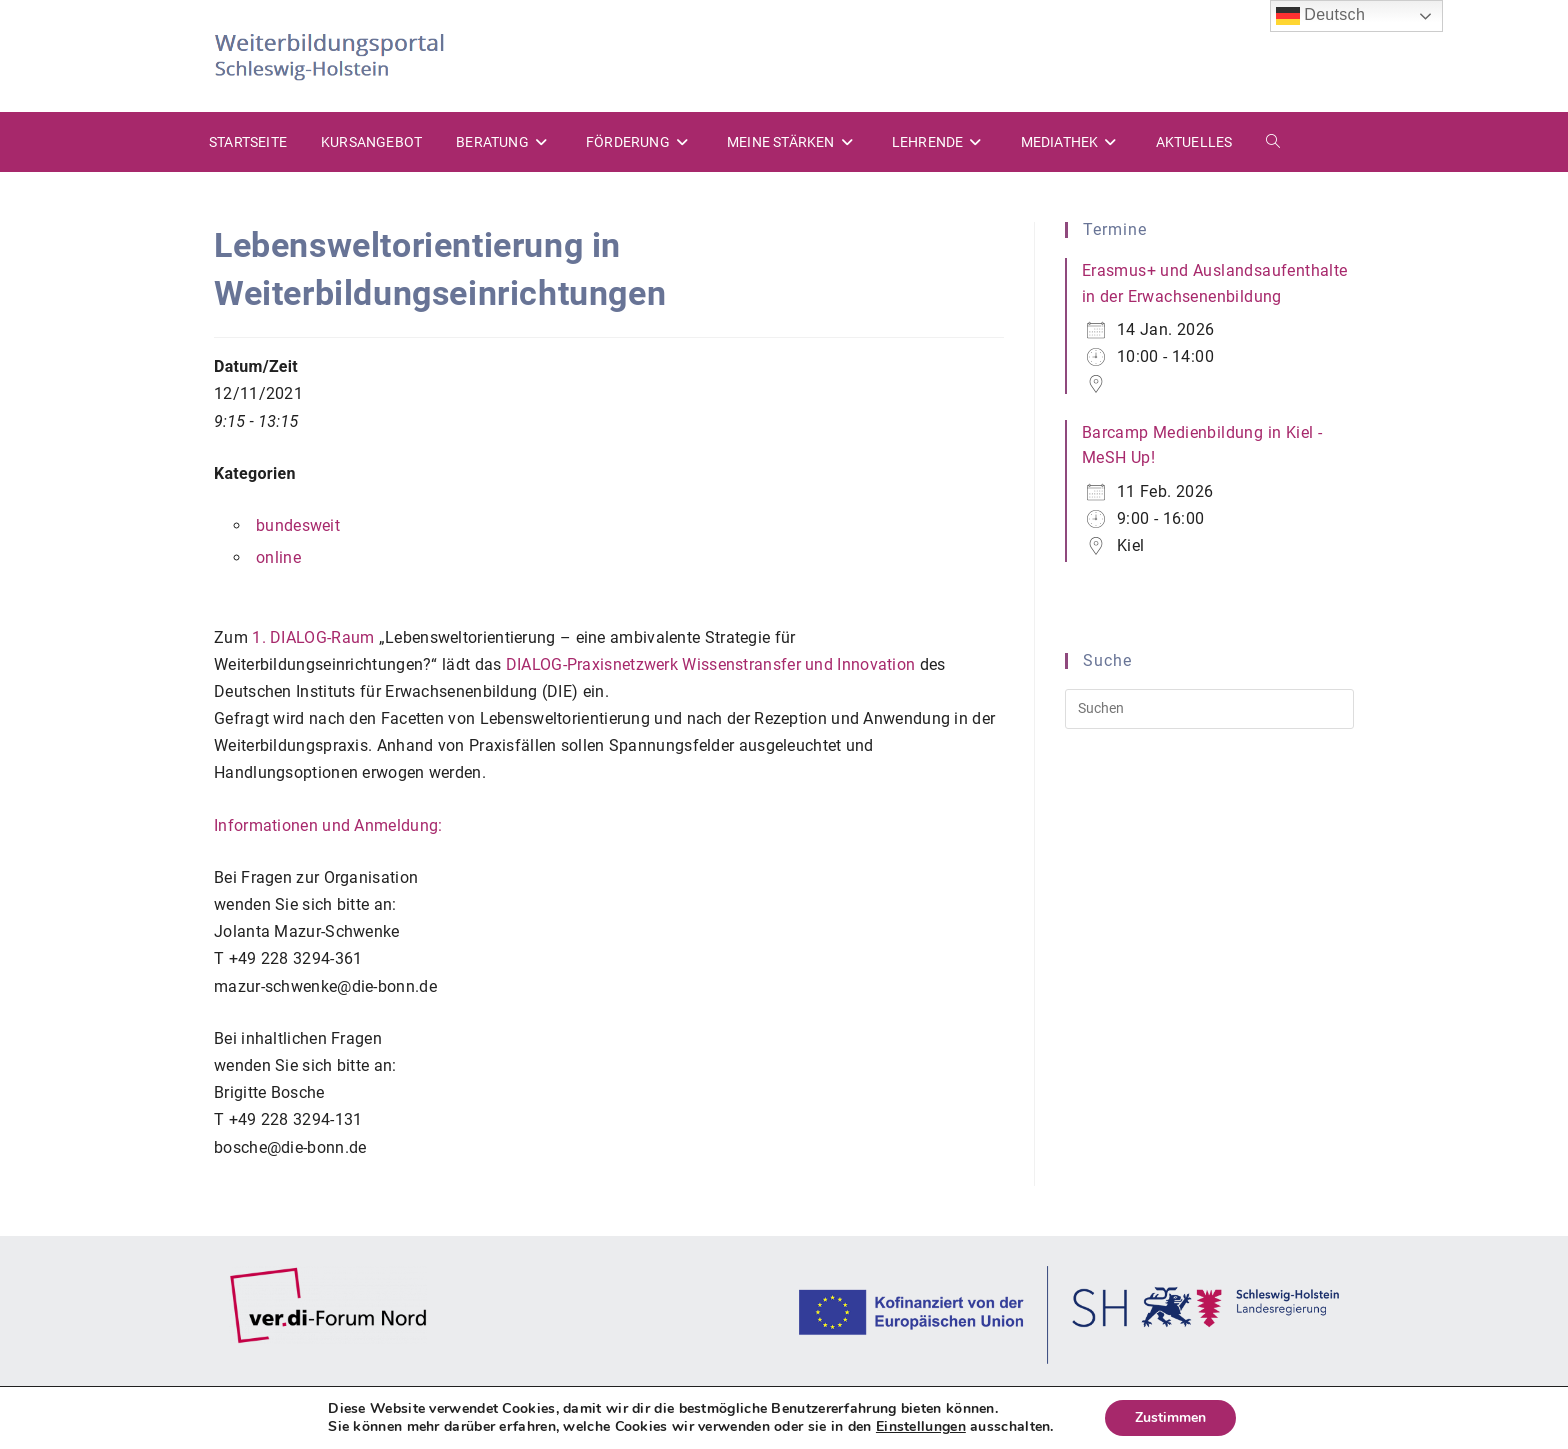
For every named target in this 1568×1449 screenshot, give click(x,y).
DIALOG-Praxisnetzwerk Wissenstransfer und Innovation (711, 664)
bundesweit (298, 525)
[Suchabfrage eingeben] (1209, 709)
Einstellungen (921, 1427)
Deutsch (1321, 16)
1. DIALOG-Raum (313, 637)
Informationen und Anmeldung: (328, 825)
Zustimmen (1170, 1417)
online (278, 557)
